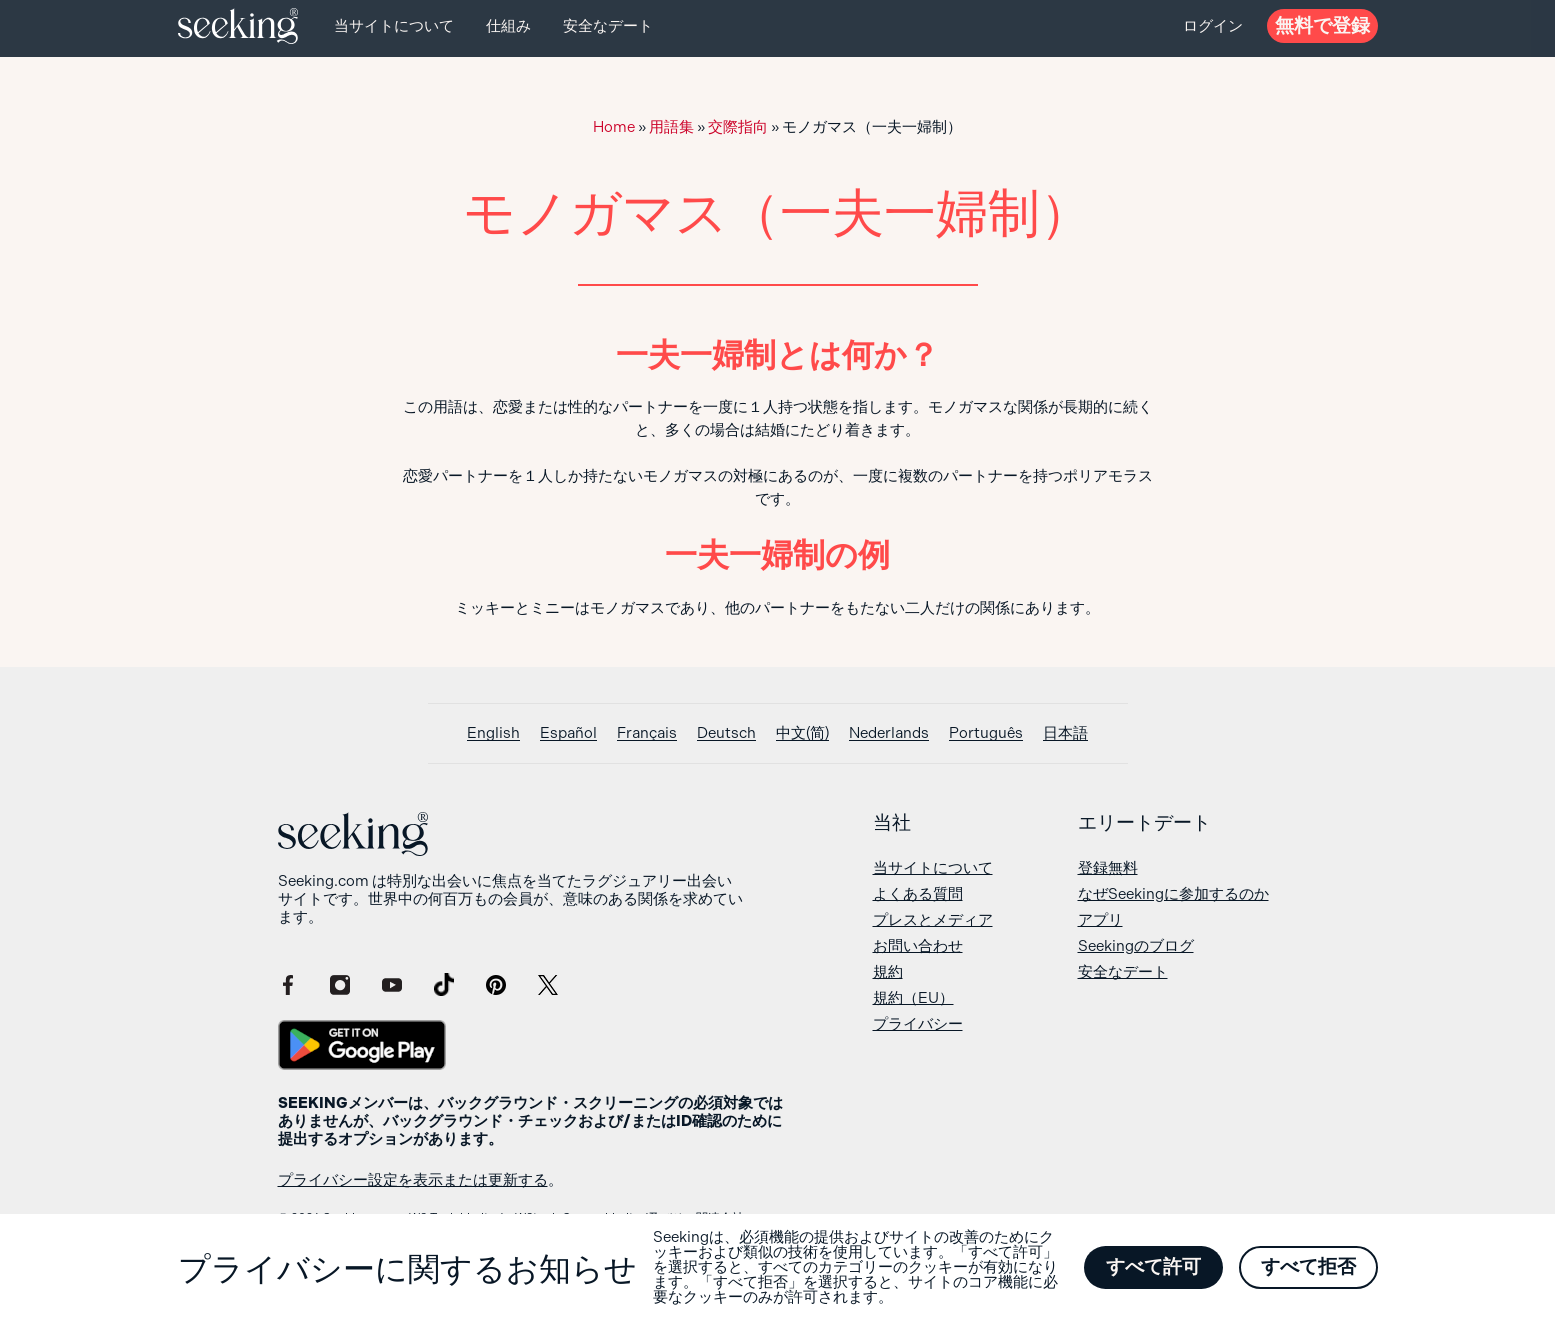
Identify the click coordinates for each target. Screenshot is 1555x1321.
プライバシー (918, 1024)
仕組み (508, 26)
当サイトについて (394, 26)
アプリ (1100, 920)
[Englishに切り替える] (493, 733)
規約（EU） (913, 998)
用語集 (671, 127)
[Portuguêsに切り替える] (986, 733)
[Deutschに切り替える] (726, 733)
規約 (888, 972)
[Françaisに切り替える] (647, 733)
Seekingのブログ (1136, 946)
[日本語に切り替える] (1065, 733)
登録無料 (1108, 868)
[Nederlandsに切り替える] (889, 733)
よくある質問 (918, 894)
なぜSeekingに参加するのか (1173, 894)
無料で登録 (1322, 25)
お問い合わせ (918, 946)
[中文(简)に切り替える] (802, 733)
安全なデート (608, 26)
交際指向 (738, 127)
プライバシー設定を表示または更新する (413, 1180)
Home (614, 127)
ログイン (1213, 26)
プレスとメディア (933, 920)
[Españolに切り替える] (568, 733)
